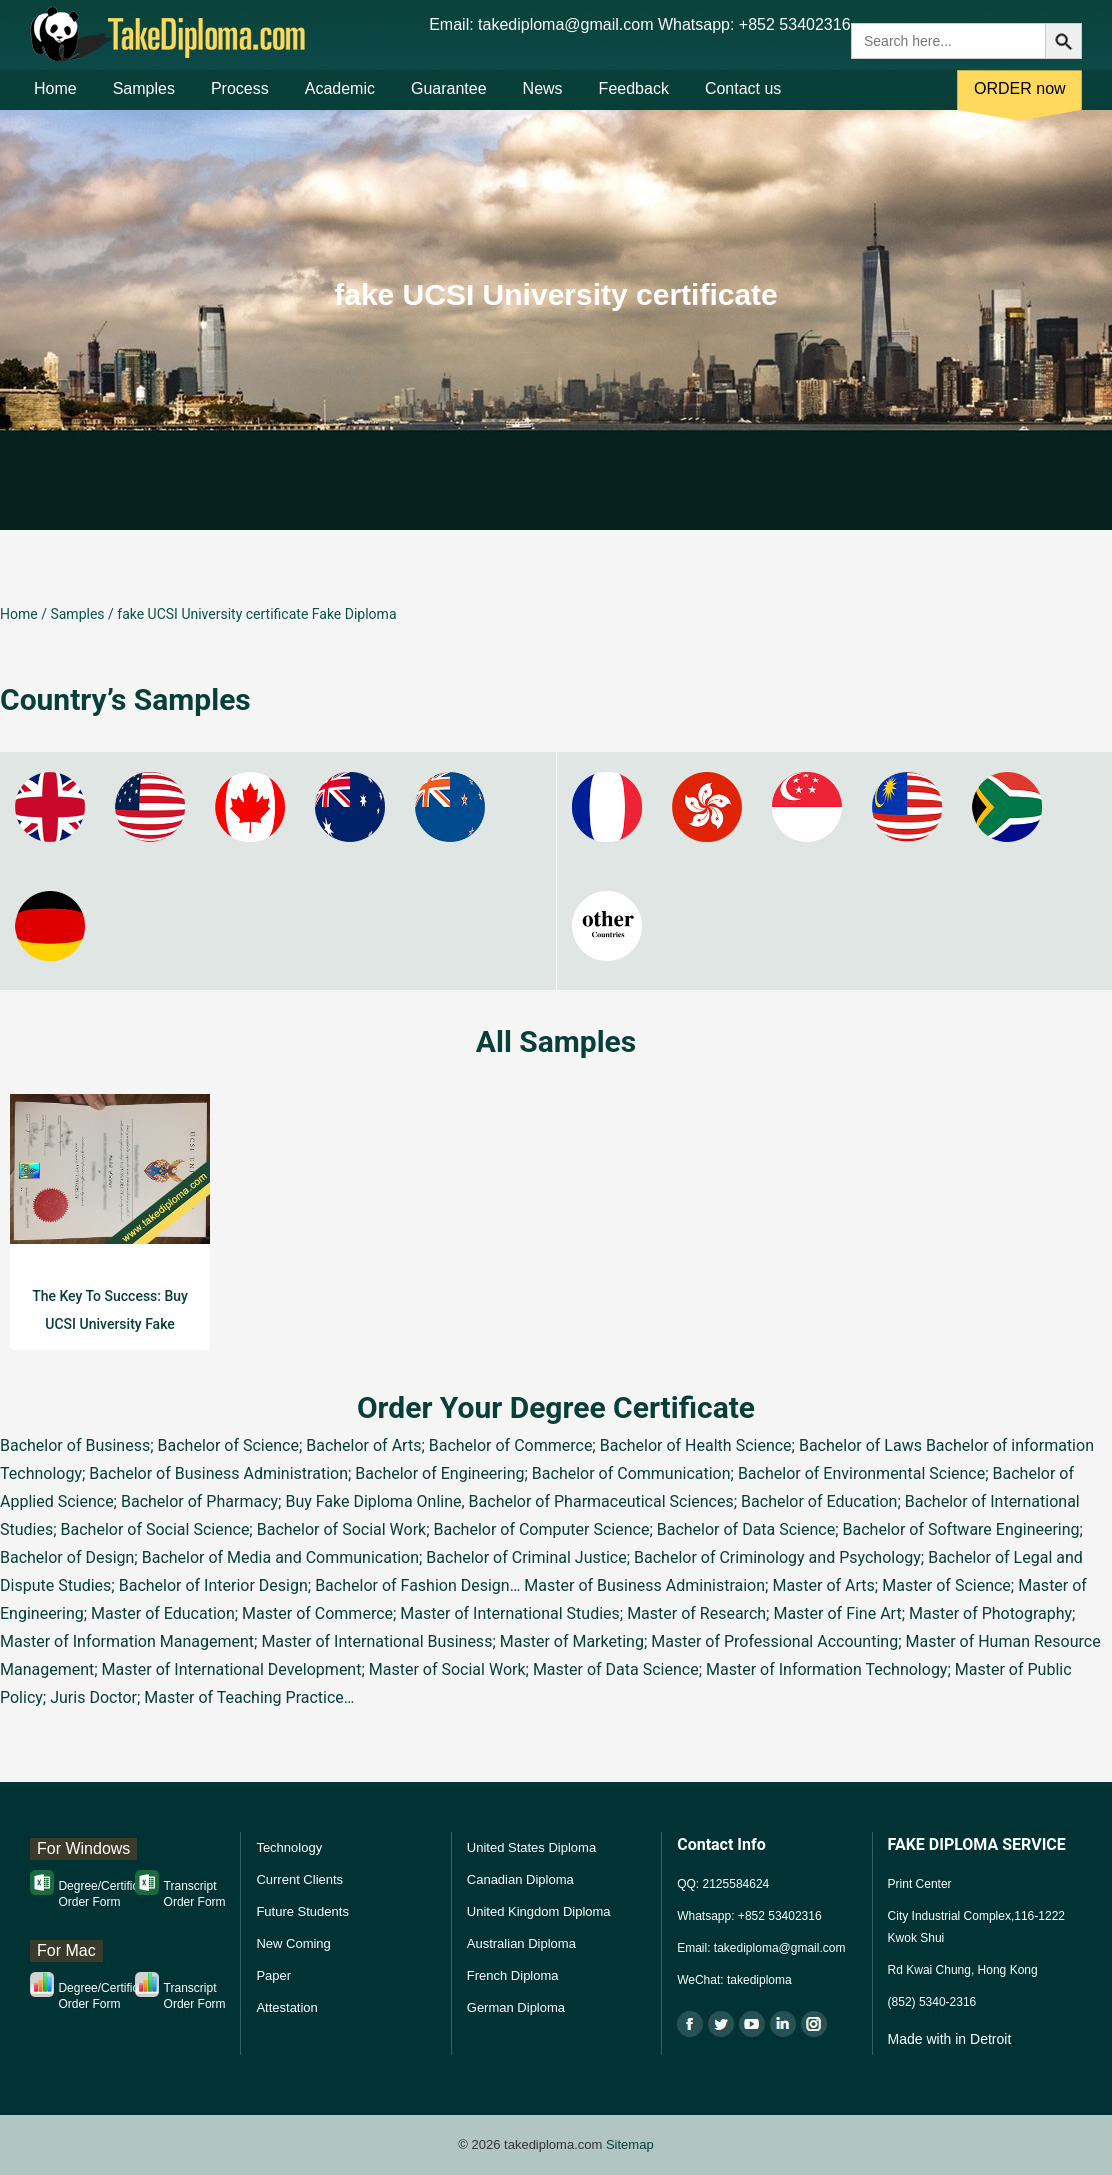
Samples (144, 98)
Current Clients (299, 1879)
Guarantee (449, 98)
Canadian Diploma (520, 1879)
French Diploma (513, 1975)
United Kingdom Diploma (539, 1911)
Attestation (286, 2007)
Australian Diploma (521, 1943)
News (543, 98)
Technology (289, 1847)
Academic (340, 98)
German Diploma (516, 2007)
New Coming (293, 1943)
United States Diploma (531, 1847)
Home (55, 98)
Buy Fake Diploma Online (373, 1501)
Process (240, 98)
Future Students (302, 1911)
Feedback (634, 98)
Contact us (743, 98)
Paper (273, 1975)
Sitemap (630, 2144)
